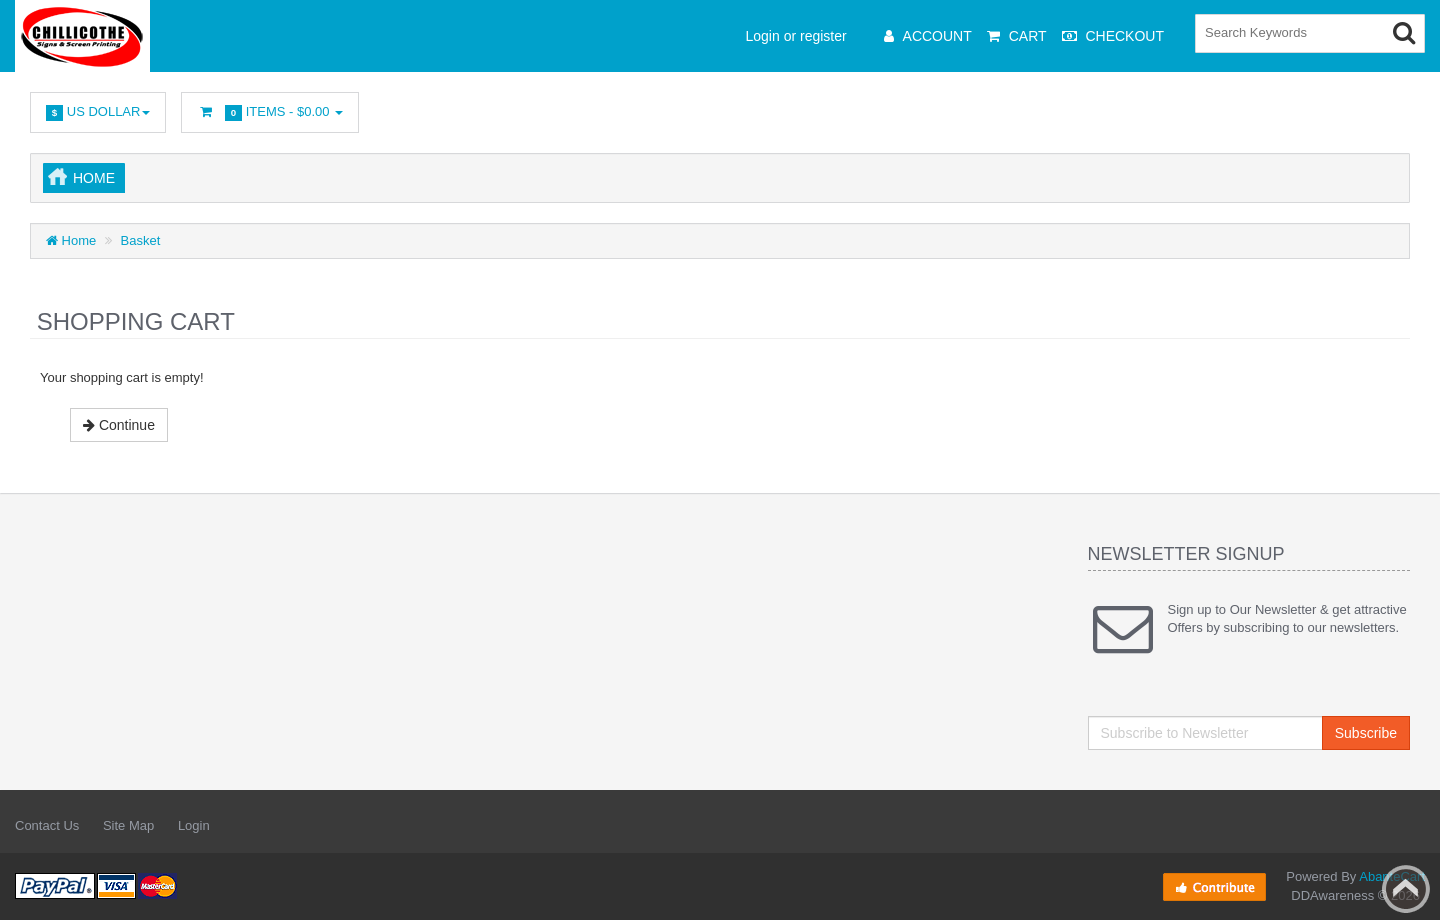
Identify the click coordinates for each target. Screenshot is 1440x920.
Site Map (128, 825)
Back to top (1406, 889)
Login (194, 825)
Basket (141, 240)
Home (94, 178)
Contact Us (47, 825)
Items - (270, 112)
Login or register (796, 36)
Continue (119, 425)
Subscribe (1366, 733)
